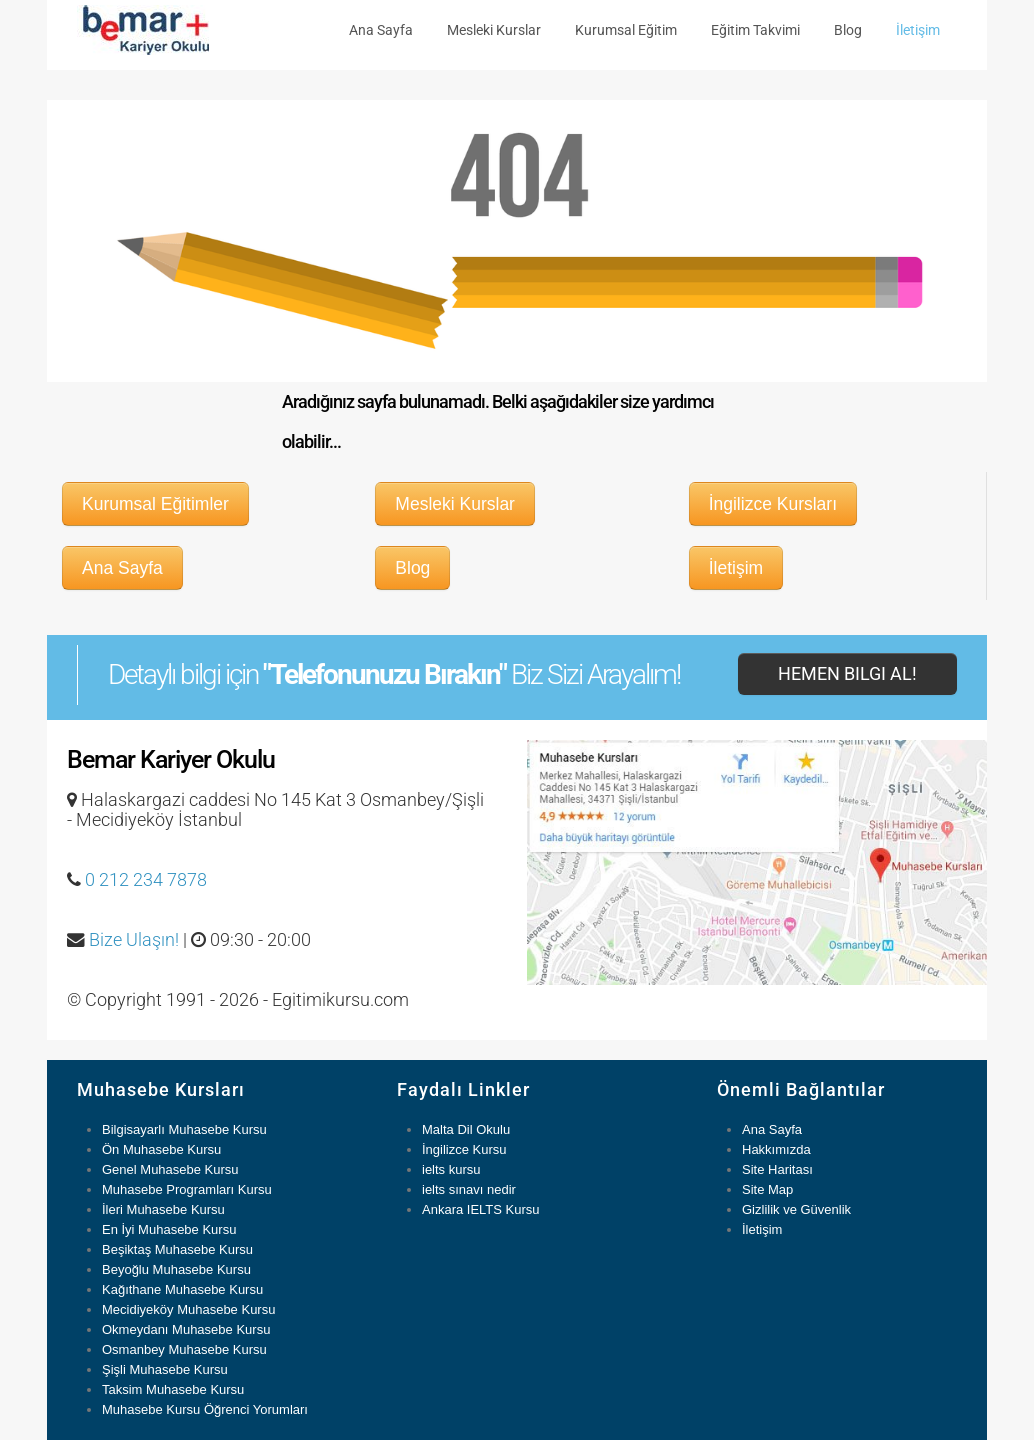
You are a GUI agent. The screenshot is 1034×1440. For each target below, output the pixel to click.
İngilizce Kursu (464, 1149)
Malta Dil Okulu (466, 1129)
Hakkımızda (776, 1149)
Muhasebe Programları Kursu (187, 1189)
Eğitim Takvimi (755, 30)
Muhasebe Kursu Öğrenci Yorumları (205, 1409)
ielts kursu (451, 1169)
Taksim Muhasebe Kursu (173, 1389)
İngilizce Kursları (773, 504)
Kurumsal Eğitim (626, 30)
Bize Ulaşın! (134, 940)
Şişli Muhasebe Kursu (165, 1369)
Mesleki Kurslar (494, 30)
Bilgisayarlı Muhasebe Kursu (184, 1129)
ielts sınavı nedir (469, 1189)
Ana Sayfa (381, 30)
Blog (848, 30)
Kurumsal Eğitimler (155, 504)
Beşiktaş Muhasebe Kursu (177, 1249)
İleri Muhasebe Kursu (163, 1209)
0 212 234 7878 (146, 880)
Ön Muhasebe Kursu (161, 1149)
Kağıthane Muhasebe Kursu (182, 1289)
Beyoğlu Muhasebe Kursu (176, 1269)
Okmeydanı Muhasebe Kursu (186, 1329)
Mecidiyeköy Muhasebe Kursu (188, 1309)
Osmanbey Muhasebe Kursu (184, 1349)
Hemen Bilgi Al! (847, 674)
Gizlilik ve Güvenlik (796, 1209)
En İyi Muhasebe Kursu (169, 1229)
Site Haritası (777, 1169)
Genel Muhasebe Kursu (170, 1169)
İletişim (918, 30)
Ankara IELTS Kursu (481, 1209)
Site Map (767, 1189)
